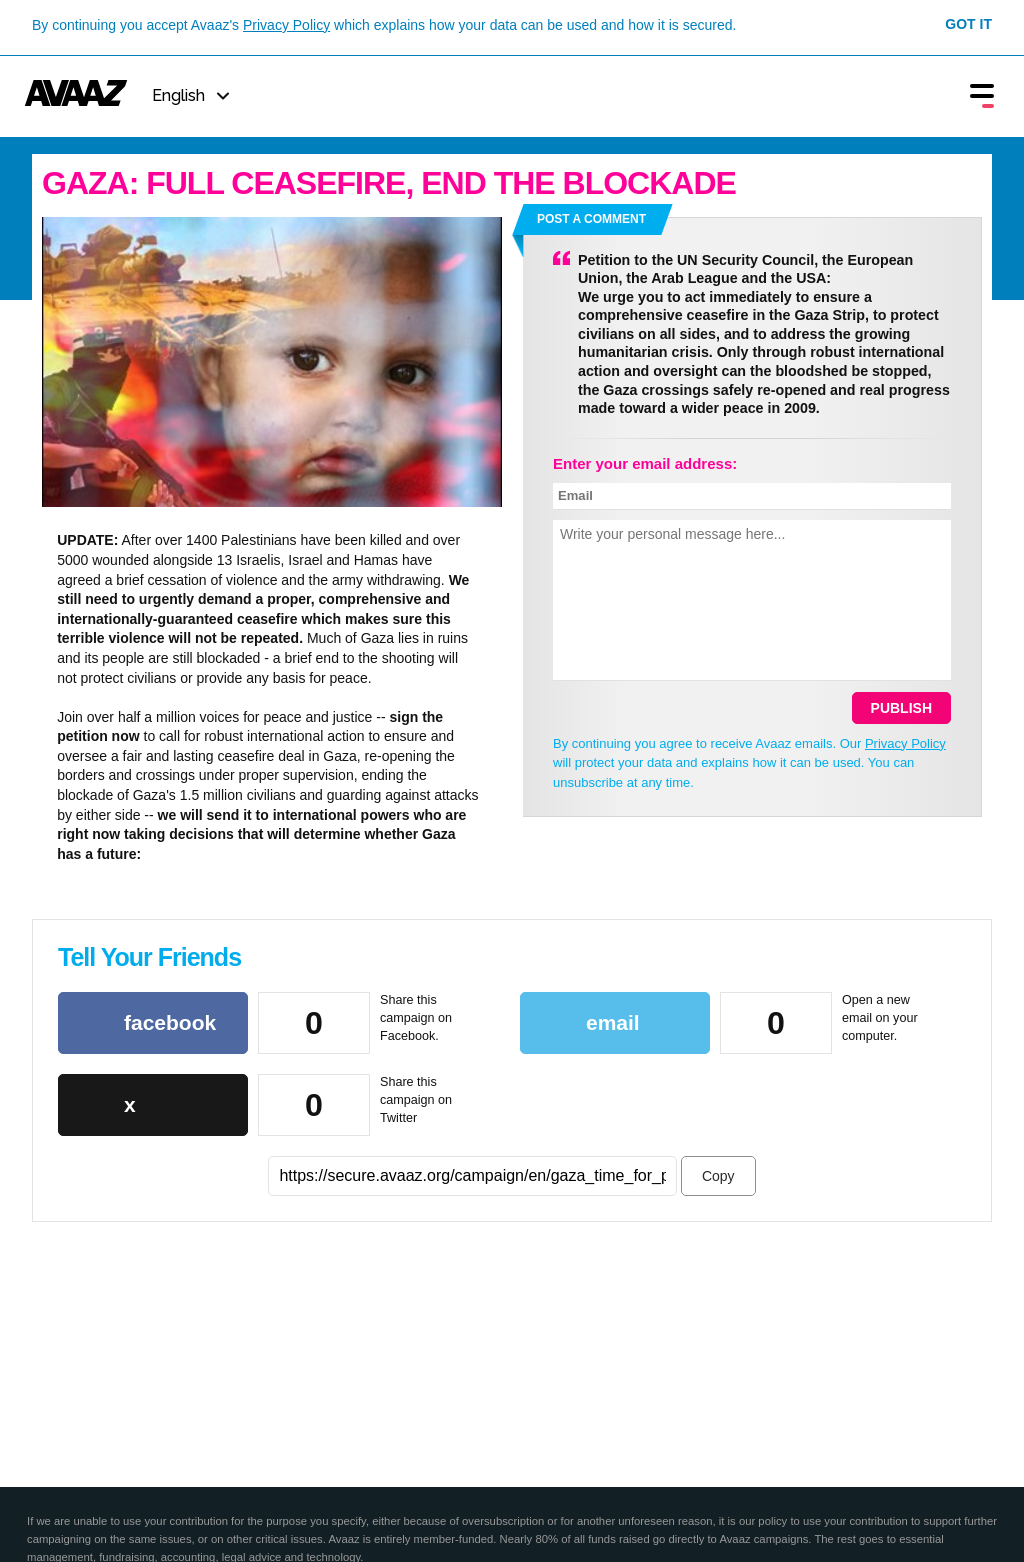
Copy (718, 1176)
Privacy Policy (286, 25)
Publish (901, 708)
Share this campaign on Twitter (416, 1099)
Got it (968, 24)
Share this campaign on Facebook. (416, 1017)
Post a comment (591, 219)
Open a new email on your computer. (880, 1017)
